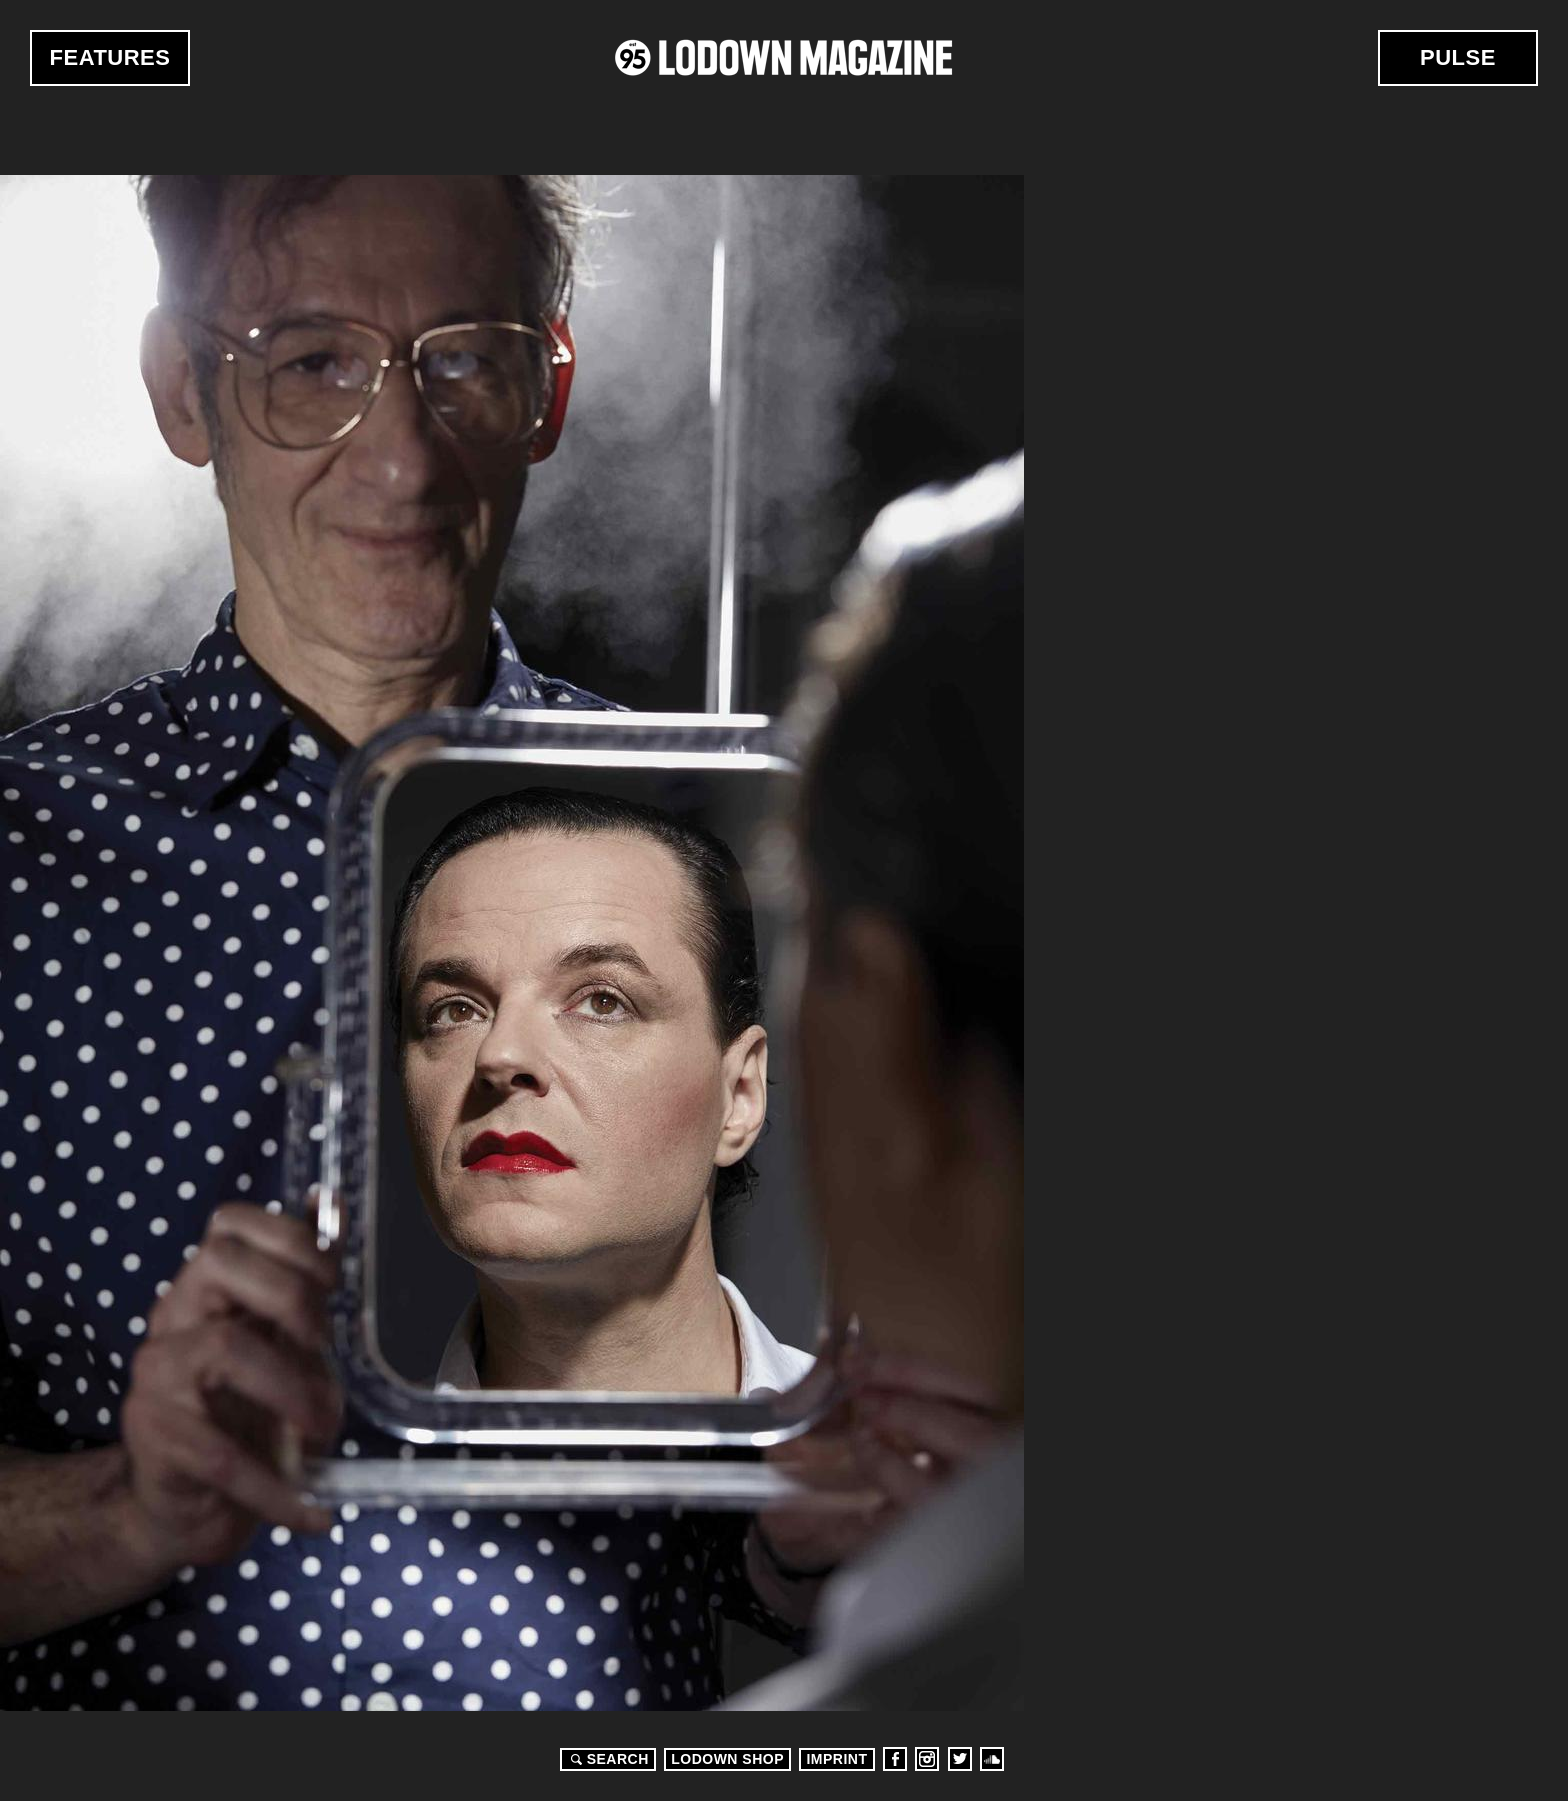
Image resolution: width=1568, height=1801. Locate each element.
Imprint (836, 1759)
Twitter (960, 1759)
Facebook (895, 1759)
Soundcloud (992, 1759)
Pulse (1458, 57)
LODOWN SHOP (727, 1759)
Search (607, 1759)
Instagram (927, 1759)
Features (110, 57)
